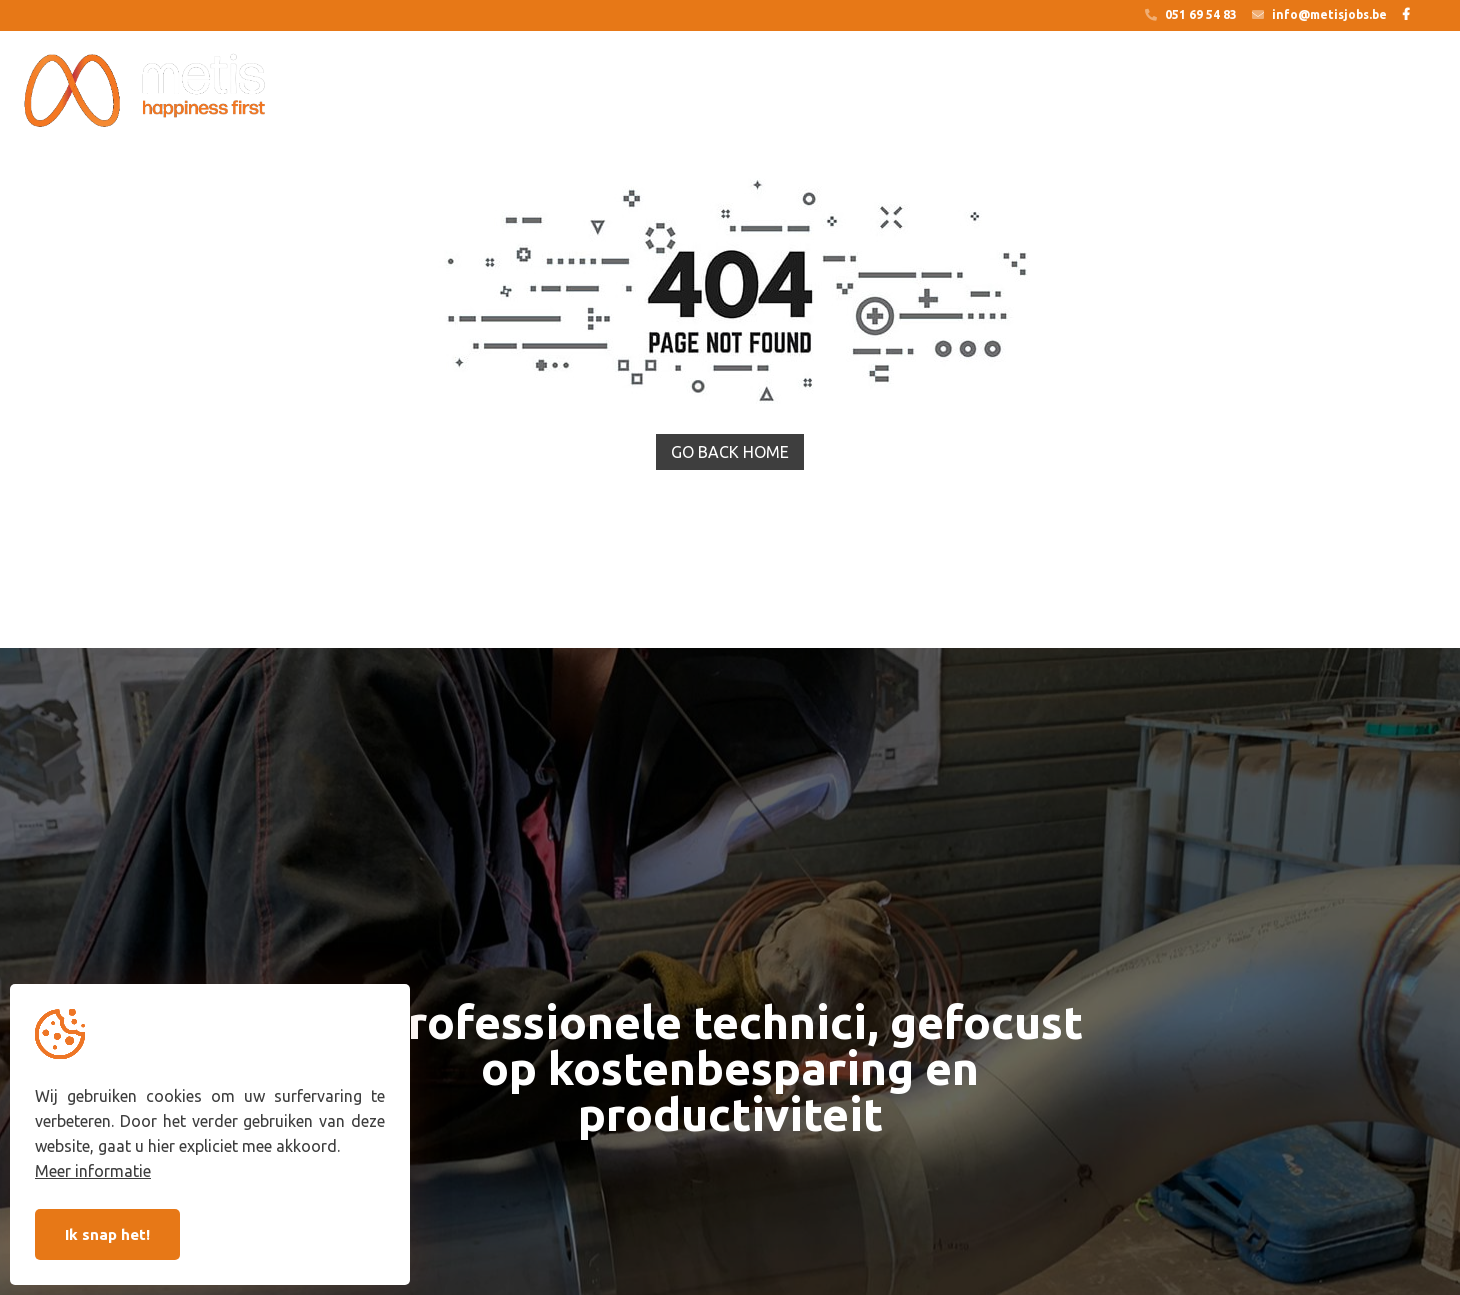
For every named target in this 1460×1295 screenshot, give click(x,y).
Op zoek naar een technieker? (911, 92)
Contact (1413, 92)
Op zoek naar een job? (688, 92)
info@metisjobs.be (1319, 15)
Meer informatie (93, 1171)
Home (416, 92)
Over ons (1168, 92)
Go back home (730, 452)
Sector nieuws (1293, 92)
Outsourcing (524, 92)
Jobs (1075, 92)
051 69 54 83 (1191, 15)
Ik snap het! (107, 1234)
